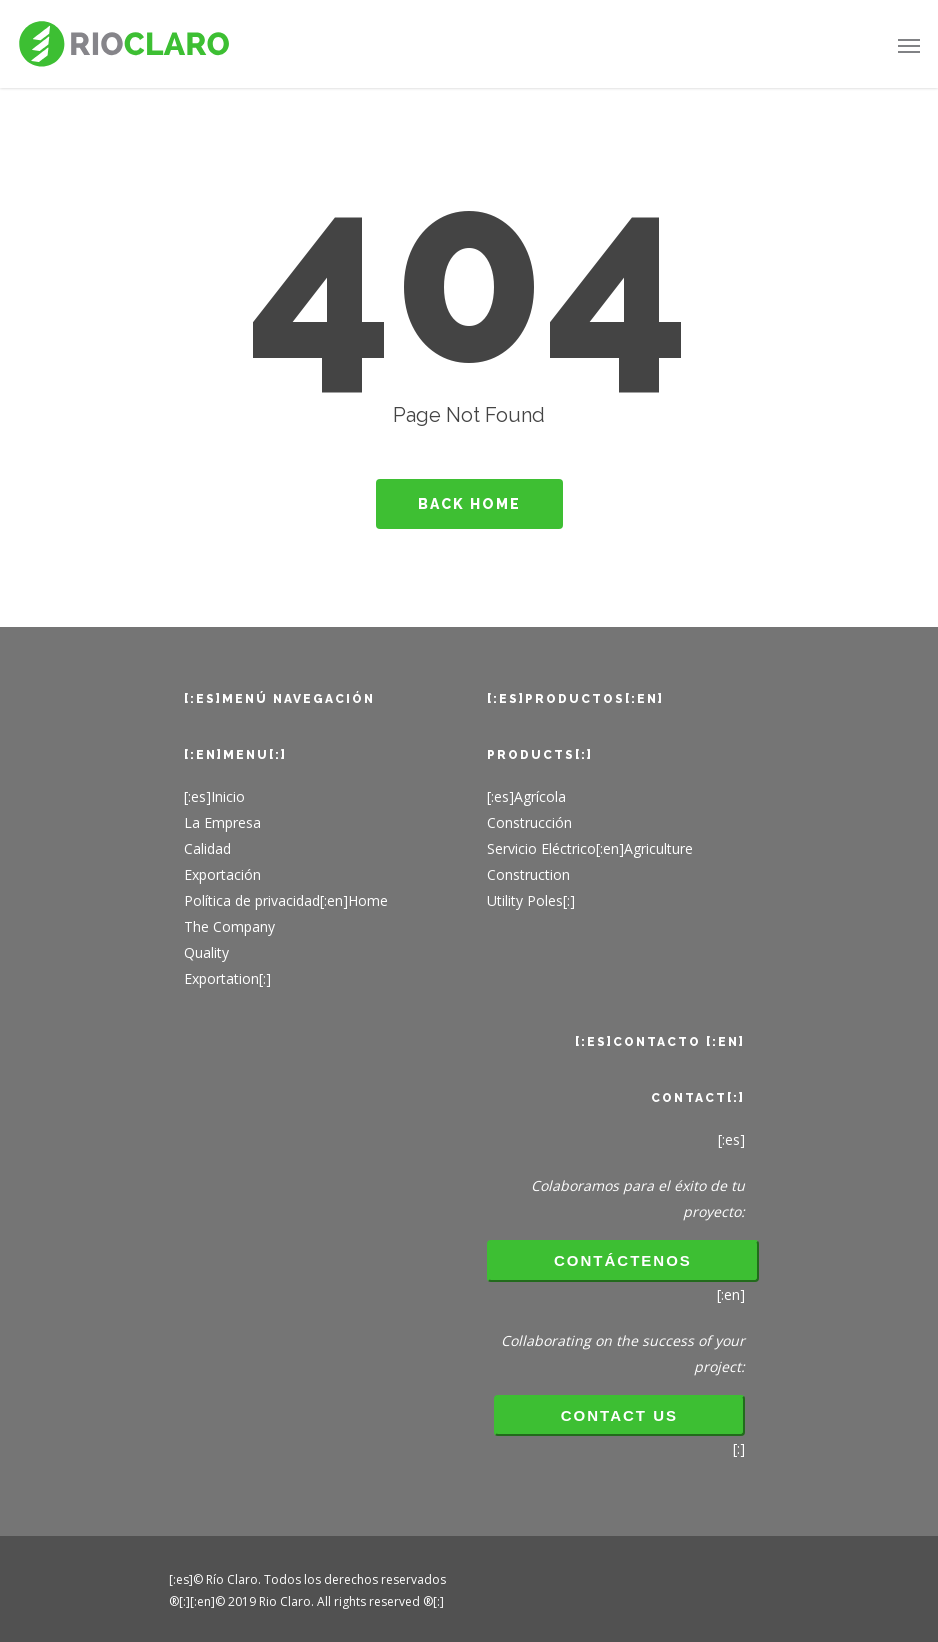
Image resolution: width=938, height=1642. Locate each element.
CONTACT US (619, 1415)
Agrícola (540, 796)
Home (368, 900)
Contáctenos (623, 1260)
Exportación (222, 874)
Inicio (228, 796)
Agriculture (658, 848)
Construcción (529, 822)
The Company (229, 926)
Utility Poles (525, 900)
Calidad (207, 848)
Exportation (221, 978)
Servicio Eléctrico (541, 848)
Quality (206, 952)
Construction (528, 874)
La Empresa (222, 822)
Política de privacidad (252, 900)
